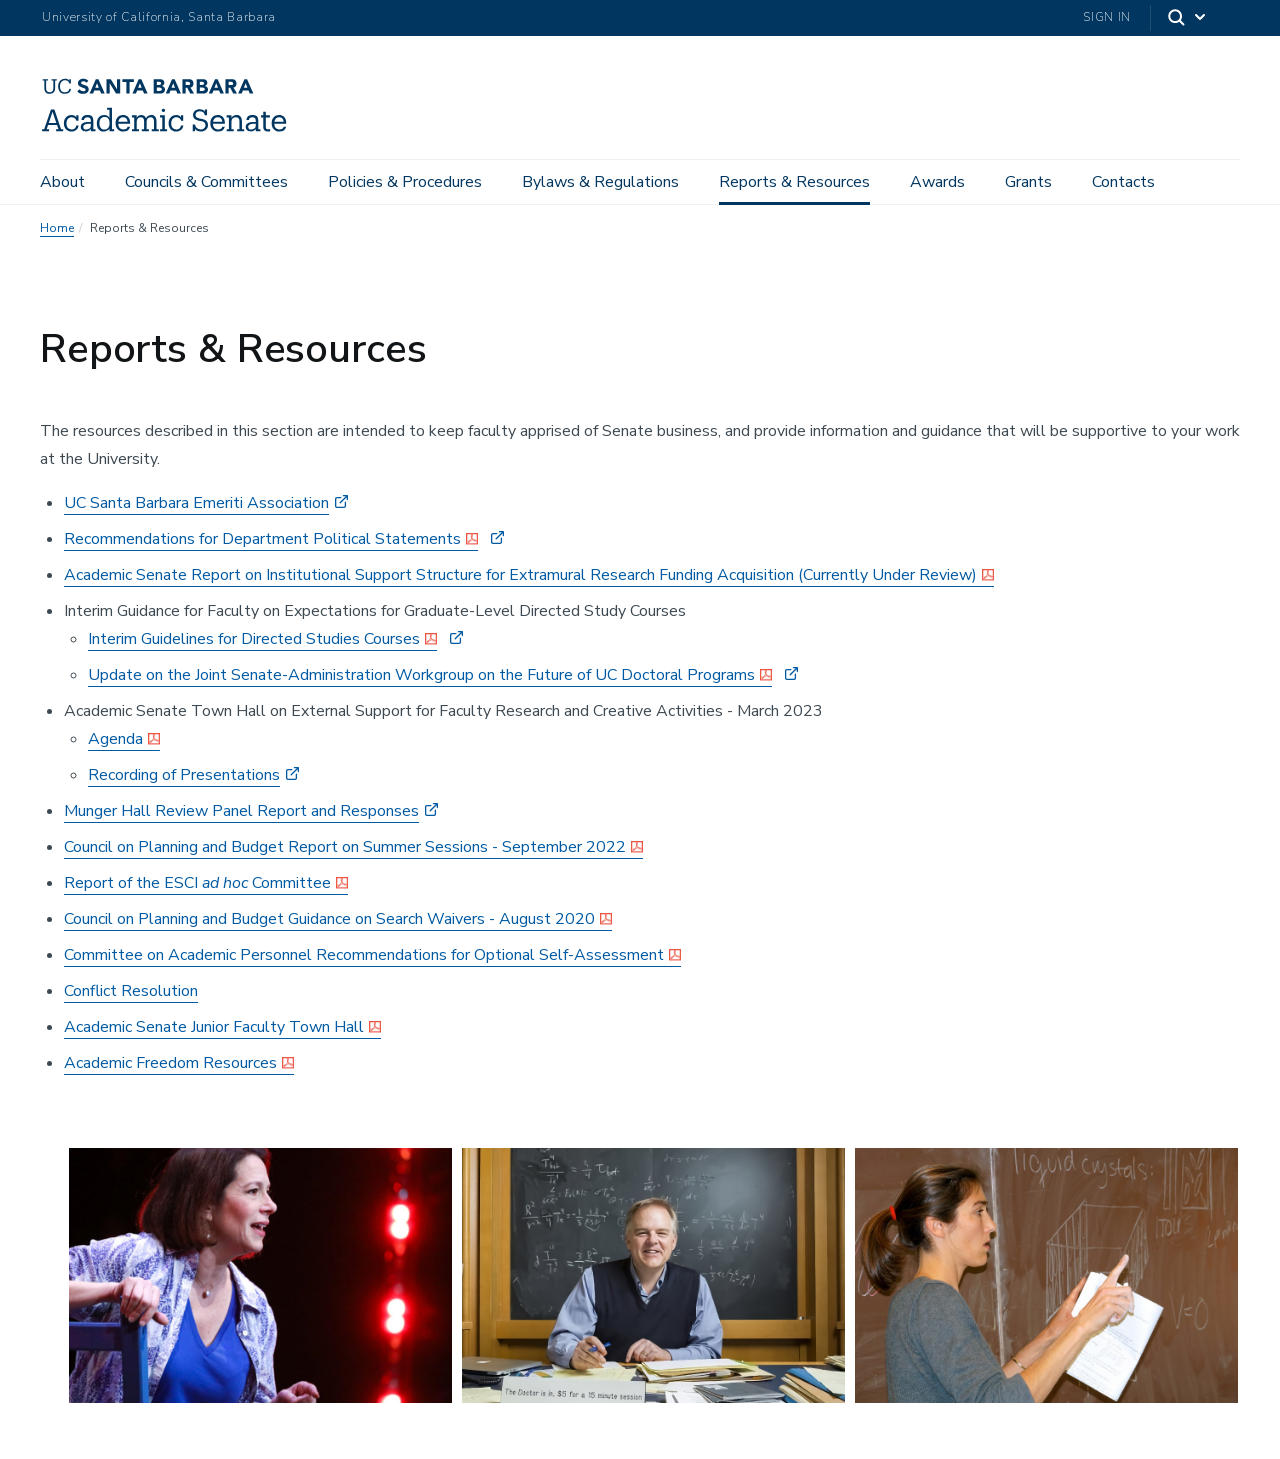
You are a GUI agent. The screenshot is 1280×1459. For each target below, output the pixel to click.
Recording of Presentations (184, 775)
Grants (1028, 182)
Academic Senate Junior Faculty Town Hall (214, 1027)
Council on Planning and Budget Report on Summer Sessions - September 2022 (345, 847)
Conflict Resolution (131, 991)
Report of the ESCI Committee (197, 883)
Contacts (1123, 182)
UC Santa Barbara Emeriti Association (196, 503)
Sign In (1107, 17)
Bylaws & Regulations (600, 182)
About (62, 182)
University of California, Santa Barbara (159, 17)
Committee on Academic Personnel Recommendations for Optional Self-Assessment (364, 955)
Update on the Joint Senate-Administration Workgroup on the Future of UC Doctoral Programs (421, 675)
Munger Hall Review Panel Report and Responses (241, 811)
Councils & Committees (206, 182)
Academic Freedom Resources (170, 1063)
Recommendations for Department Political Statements (262, 539)
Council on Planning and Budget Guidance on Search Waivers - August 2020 (329, 919)
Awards (937, 182)
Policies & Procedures (405, 182)
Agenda (115, 739)
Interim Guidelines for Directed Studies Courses (254, 639)
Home (57, 228)
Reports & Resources (794, 182)
